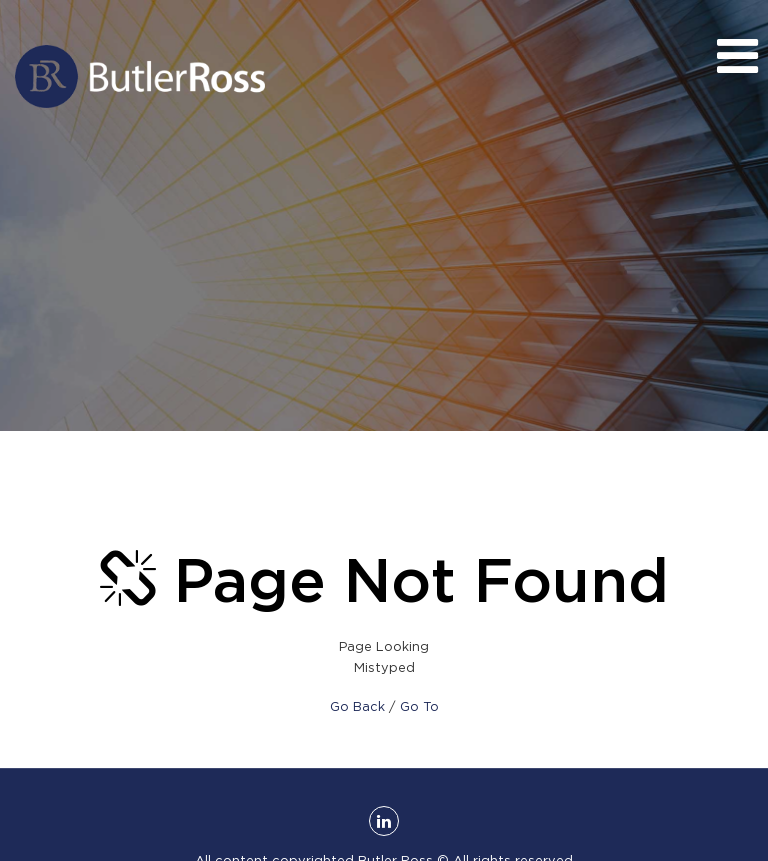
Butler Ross (140, 76)
